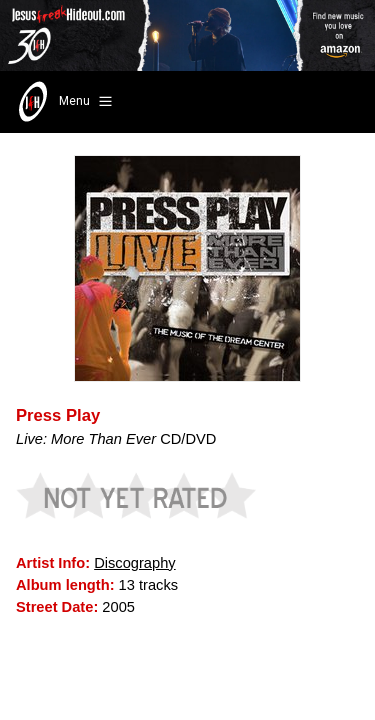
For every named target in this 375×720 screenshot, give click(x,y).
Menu (63, 102)
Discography (134, 563)
